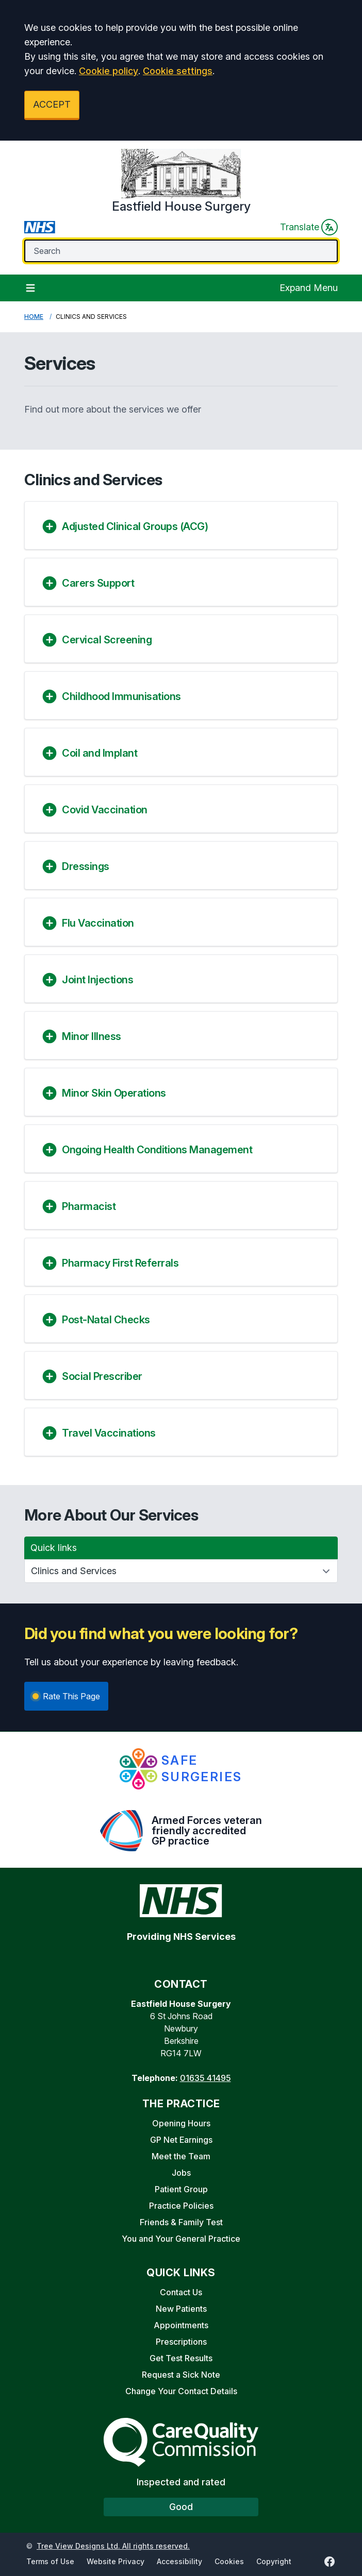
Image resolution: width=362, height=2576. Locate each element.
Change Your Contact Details (181, 2391)
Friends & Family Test (181, 2222)
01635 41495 (205, 2078)
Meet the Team (181, 2156)
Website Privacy (115, 2561)
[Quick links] (181, 1571)
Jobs (181, 2173)
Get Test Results (181, 2358)
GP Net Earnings (181, 2140)
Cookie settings (177, 70)
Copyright (273, 2561)
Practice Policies (181, 2205)
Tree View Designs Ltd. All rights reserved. (113, 2545)
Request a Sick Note (181, 2374)
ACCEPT (52, 104)
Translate (309, 227)
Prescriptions (181, 2341)
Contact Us (181, 2292)
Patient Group (181, 2189)
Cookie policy (108, 70)
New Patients (181, 2309)
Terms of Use (50, 2561)
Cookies (229, 2561)
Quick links (53, 1547)
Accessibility (179, 2561)
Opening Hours (181, 2123)
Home (33, 316)
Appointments (181, 2325)
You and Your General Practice (181, 2238)
